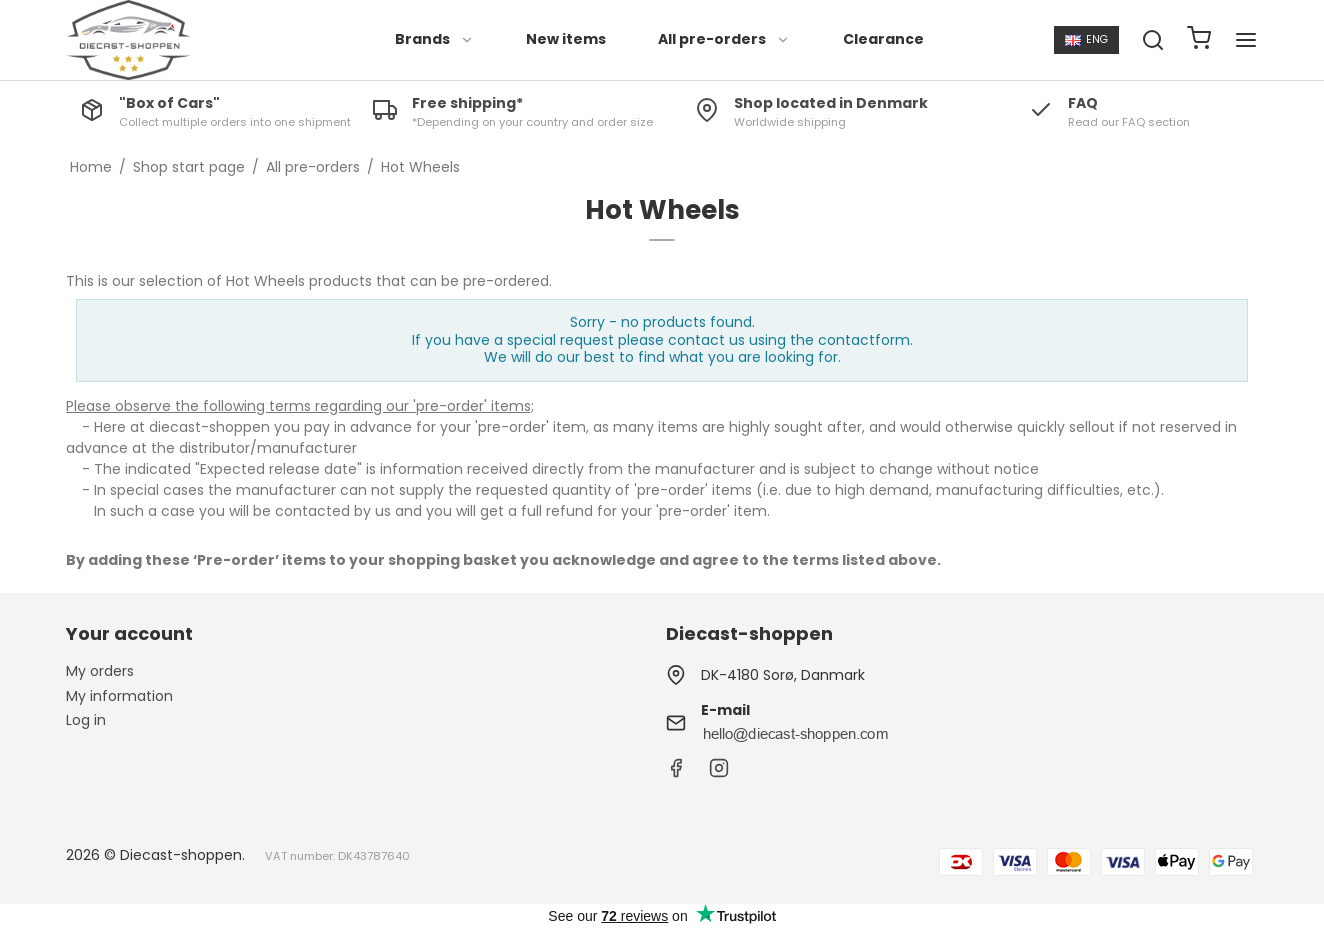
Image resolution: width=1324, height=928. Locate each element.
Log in (86, 720)
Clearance (883, 39)
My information (119, 696)
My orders (100, 671)
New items (566, 39)
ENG (1086, 39)
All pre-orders (724, 39)
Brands (434, 39)
